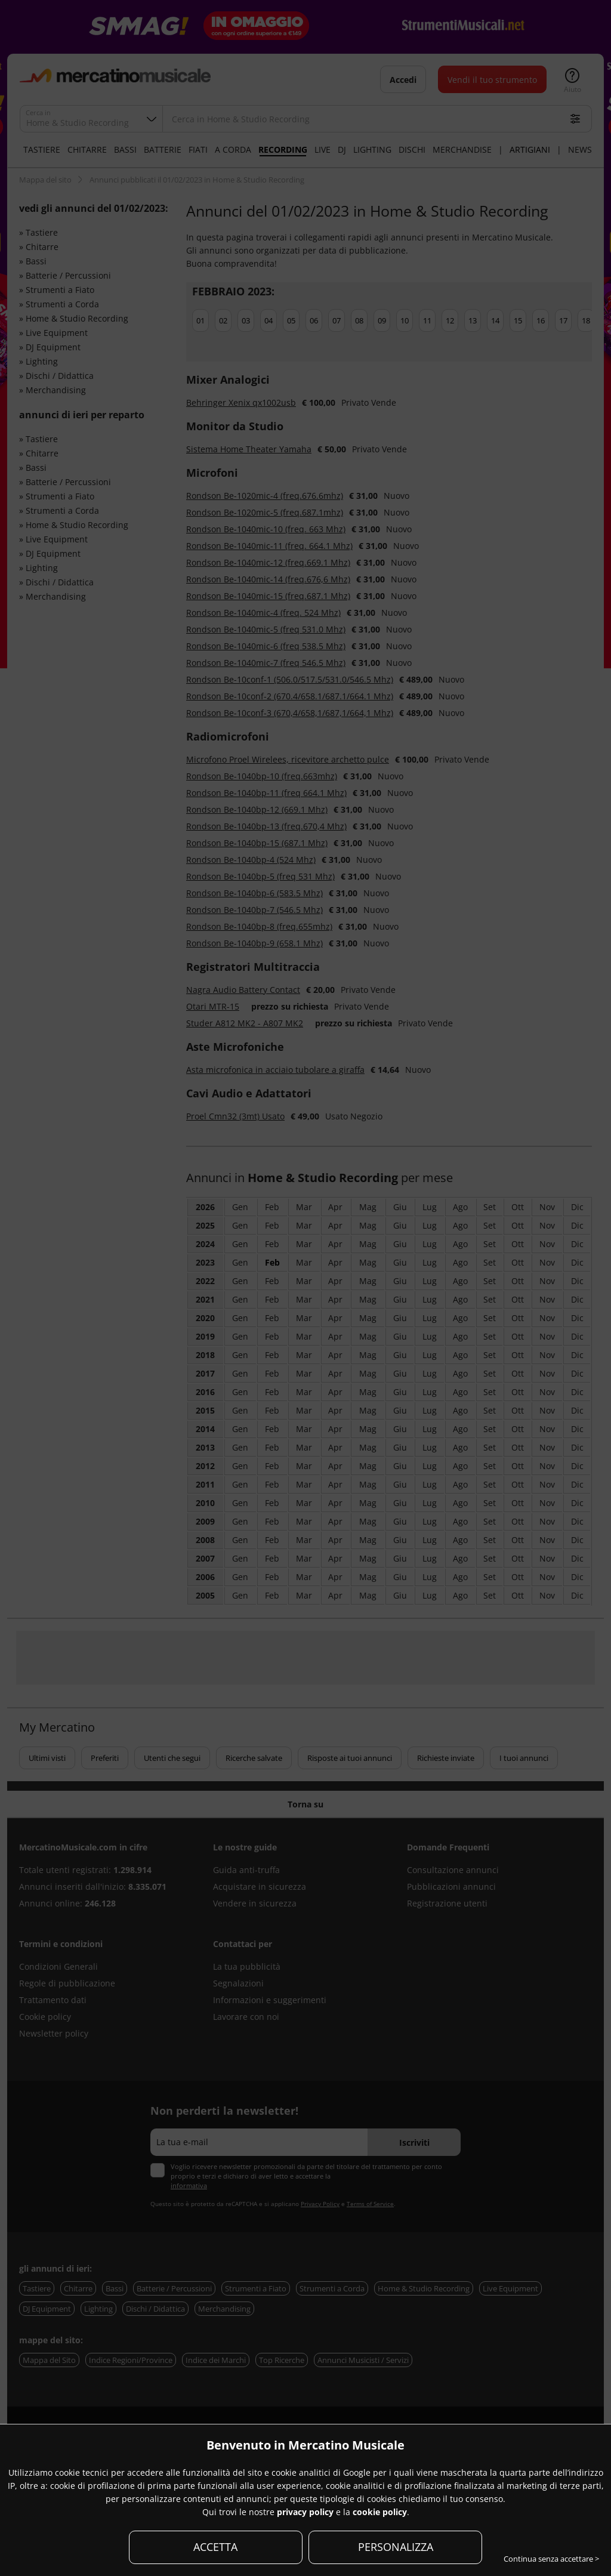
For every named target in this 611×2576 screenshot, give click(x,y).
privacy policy (305, 2512)
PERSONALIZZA (395, 2547)
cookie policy (380, 2512)
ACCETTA (215, 2547)
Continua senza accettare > (551, 2558)
